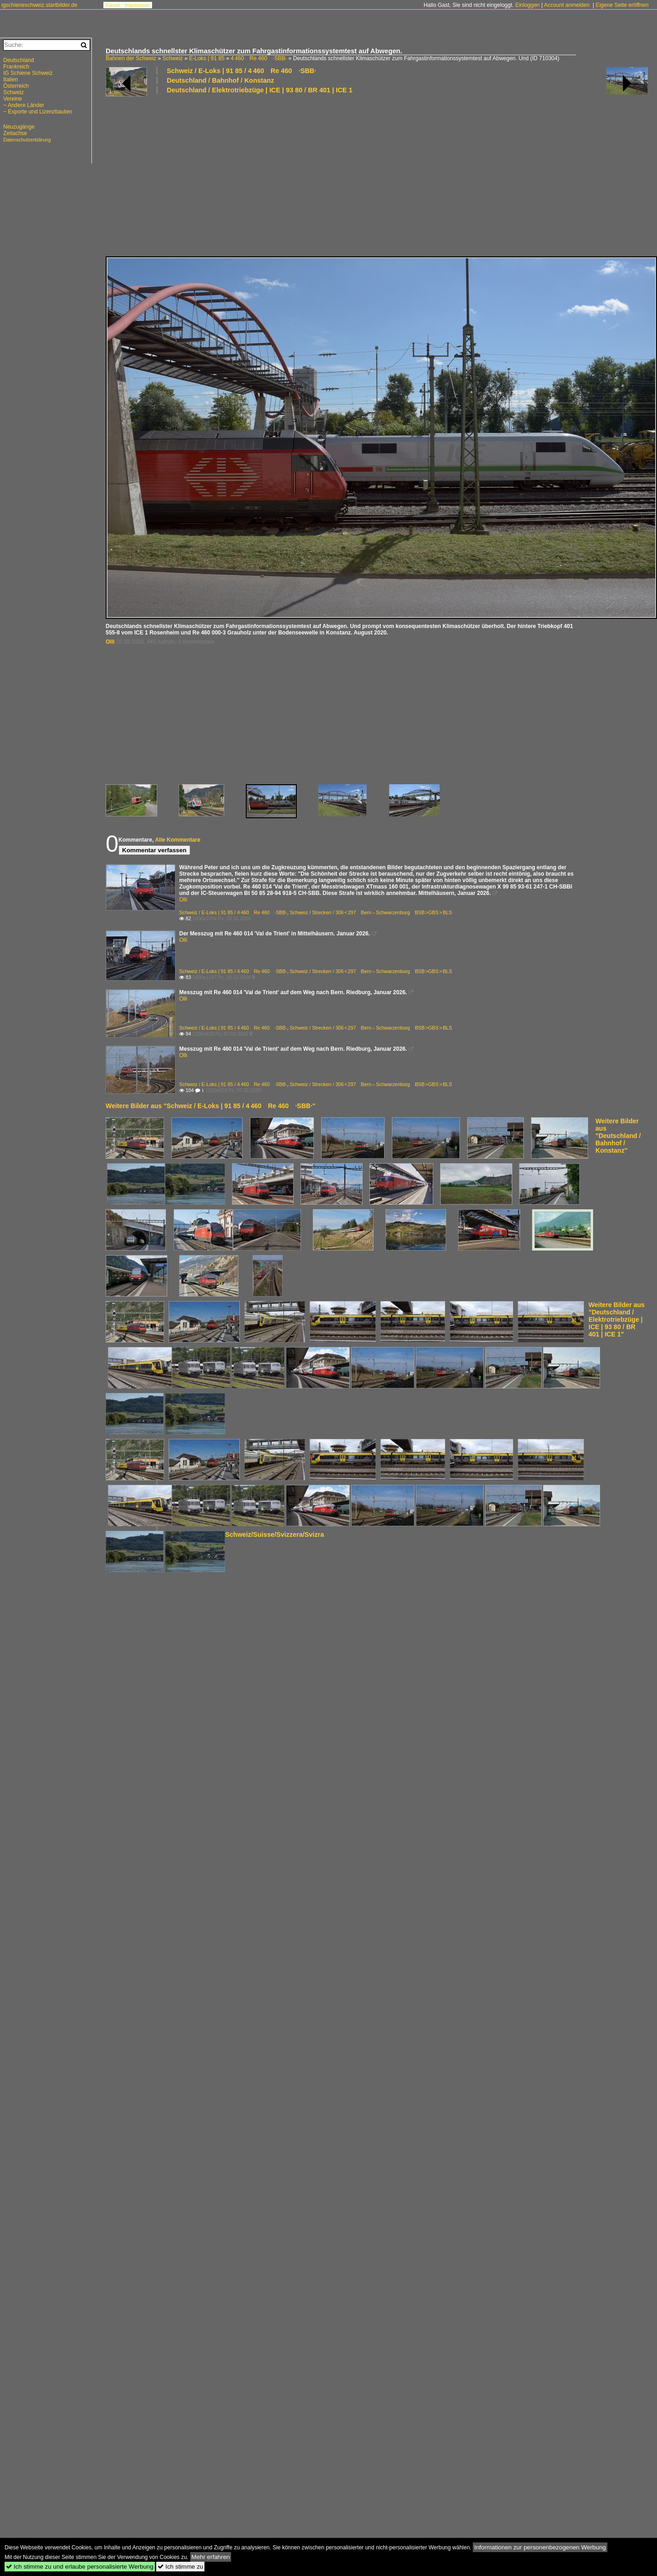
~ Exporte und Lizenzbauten (37, 111)
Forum (113, 5)
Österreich (15, 86)
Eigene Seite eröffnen (621, 5)
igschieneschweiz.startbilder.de (39, 5)
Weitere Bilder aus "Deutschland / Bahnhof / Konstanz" (618, 1135)
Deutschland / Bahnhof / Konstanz (220, 80)
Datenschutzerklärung (27, 139)
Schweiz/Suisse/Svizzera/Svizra (274, 1534)
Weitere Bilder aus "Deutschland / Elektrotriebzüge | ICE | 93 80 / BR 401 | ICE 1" (617, 1319)
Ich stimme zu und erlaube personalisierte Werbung (79, 2566)
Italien (10, 79)
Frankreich (16, 66)
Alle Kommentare (177, 840)
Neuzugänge (18, 127)
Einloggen (527, 5)
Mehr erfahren (211, 2556)
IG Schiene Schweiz (27, 73)
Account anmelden (566, 5)
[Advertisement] (209, 174)
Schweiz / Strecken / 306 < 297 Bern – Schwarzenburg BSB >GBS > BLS (371, 912)
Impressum (137, 5)
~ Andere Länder (23, 105)
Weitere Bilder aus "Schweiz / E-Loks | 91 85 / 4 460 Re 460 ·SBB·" (211, 1106)
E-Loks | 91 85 (206, 58)
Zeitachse (15, 133)
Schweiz (172, 58)
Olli (110, 642)
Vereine (12, 99)
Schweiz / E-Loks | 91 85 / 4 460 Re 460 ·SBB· (241, 70)
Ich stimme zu (180, 2566)
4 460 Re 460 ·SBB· (259, 58)
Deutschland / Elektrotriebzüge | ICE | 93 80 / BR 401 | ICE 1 (259, 90)
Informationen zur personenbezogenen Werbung (540, 2547)
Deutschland (18, 60)
